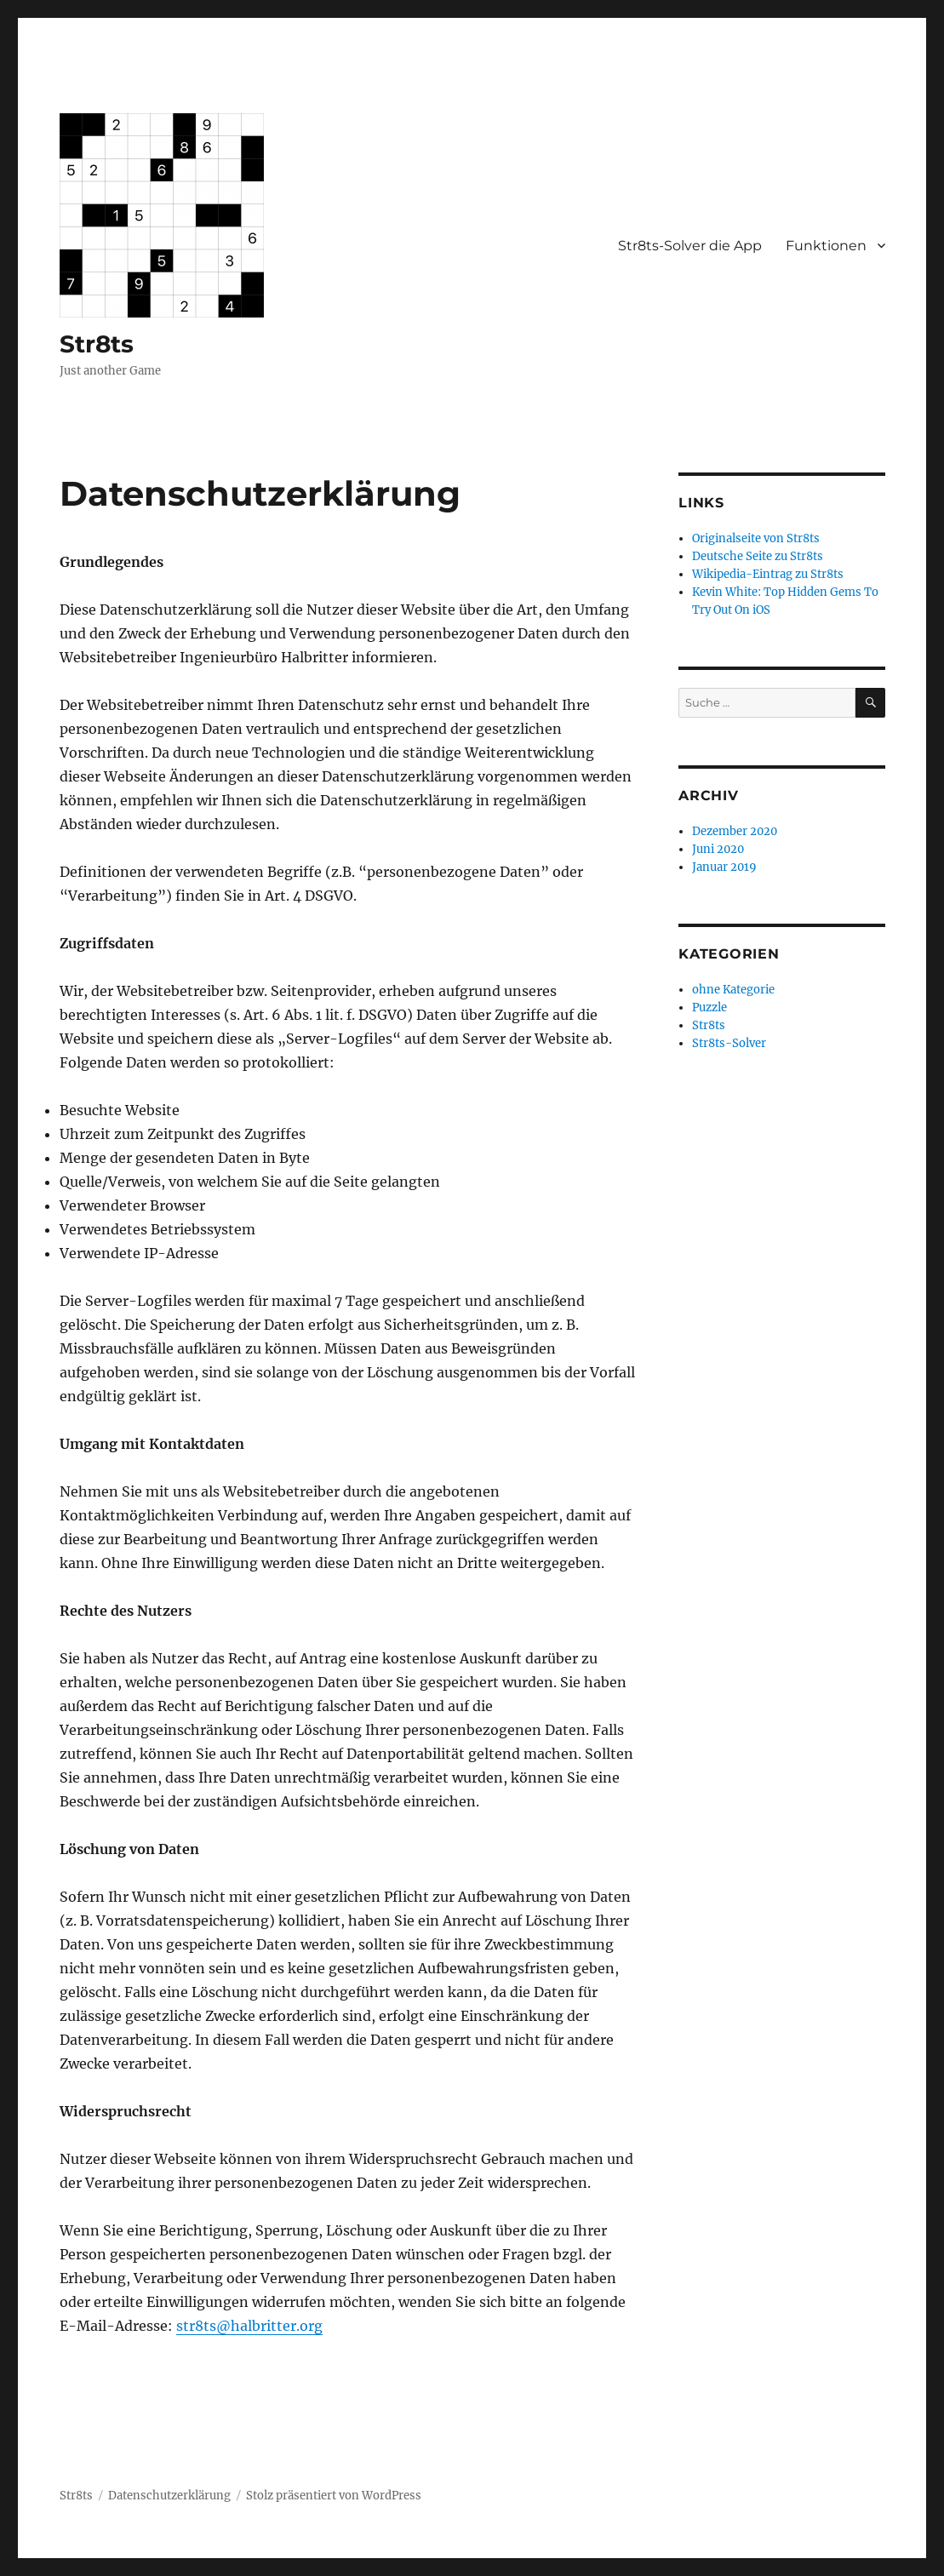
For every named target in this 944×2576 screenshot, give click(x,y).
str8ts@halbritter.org (249, 2325)
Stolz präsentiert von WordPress (333, 2495)
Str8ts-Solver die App (690, 246)
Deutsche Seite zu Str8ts (757, 556)
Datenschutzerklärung (169, 2495)
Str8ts (97, 343)
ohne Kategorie (733, 989)
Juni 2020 (718, 849)
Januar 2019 (724, 867)
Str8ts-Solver (729, 1043)
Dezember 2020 (734, 831)
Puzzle (709, 1007)
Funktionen (826, 246)
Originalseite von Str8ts (756, 538)
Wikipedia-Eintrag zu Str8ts (768, 574)
